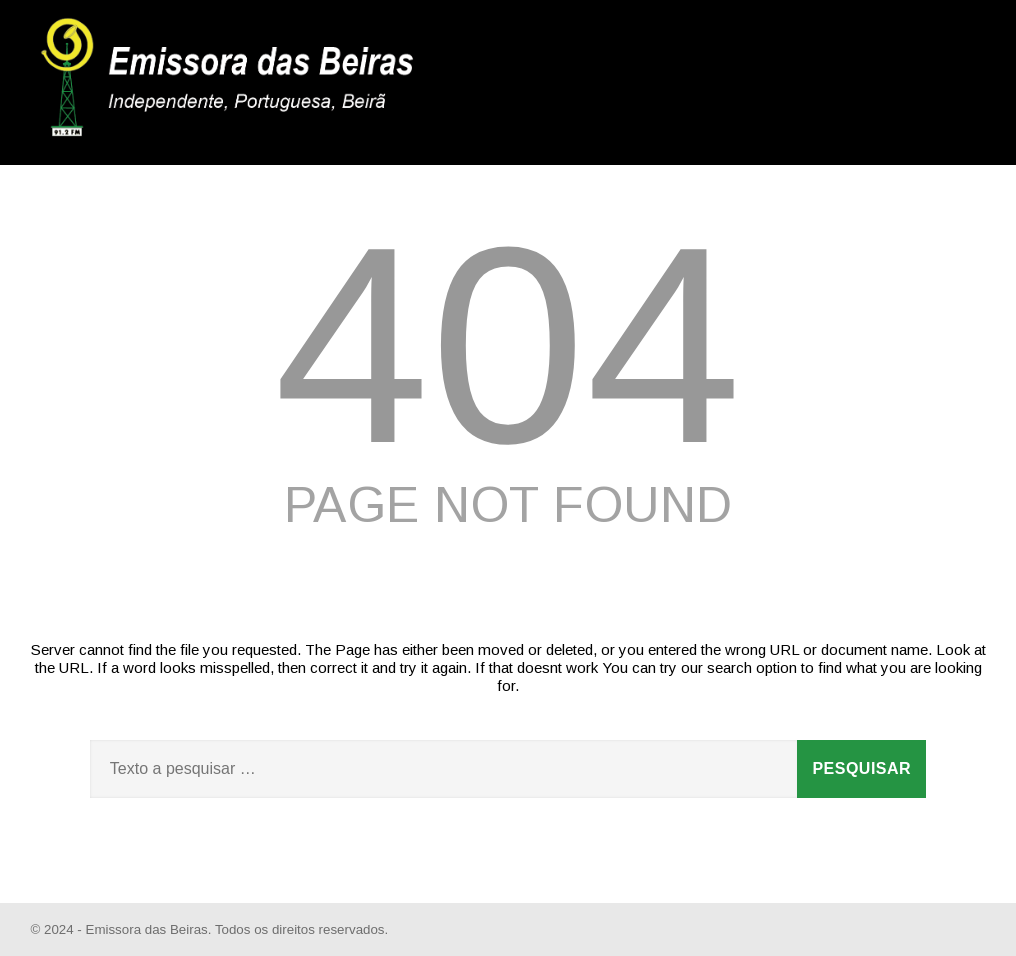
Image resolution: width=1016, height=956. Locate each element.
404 (508, 345)
